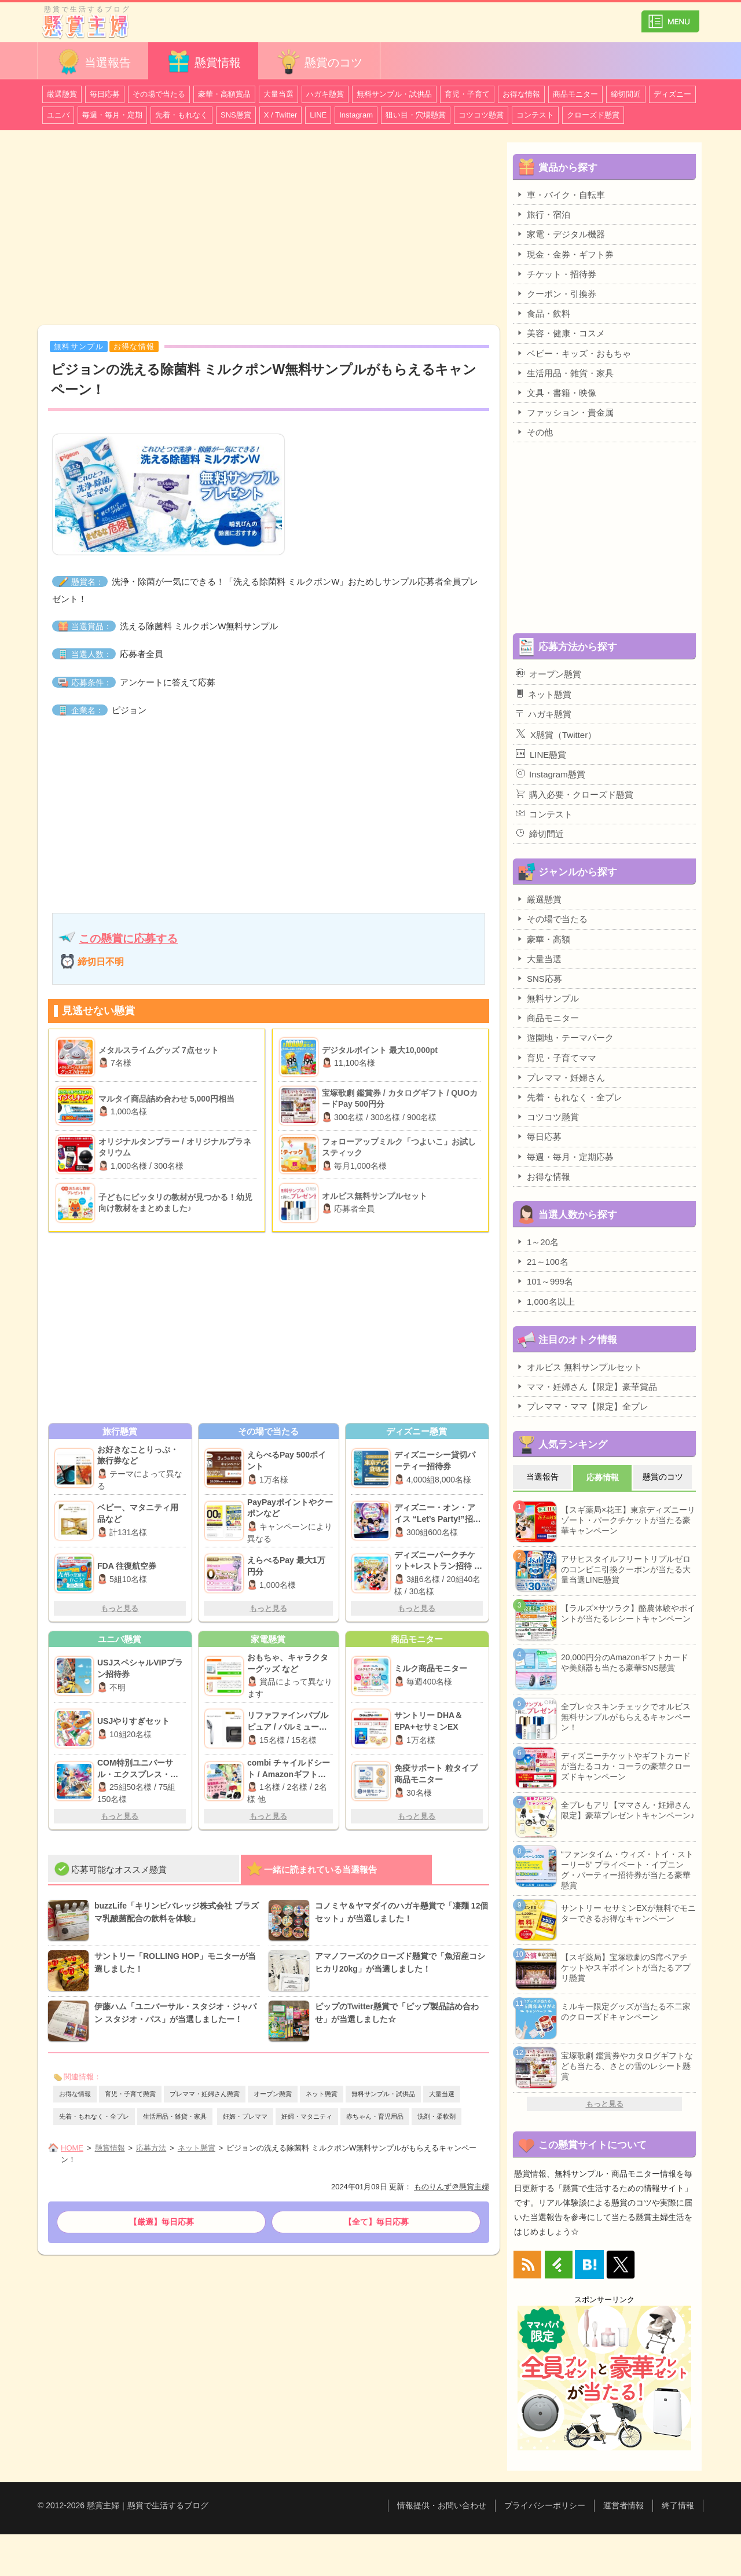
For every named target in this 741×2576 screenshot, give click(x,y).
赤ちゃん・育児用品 (374, 2116)
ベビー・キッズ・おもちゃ (573, 353)
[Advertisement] (269, 229)
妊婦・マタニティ (306, 2116)
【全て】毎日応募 (376, 2221)
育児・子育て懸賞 (130, 2093)
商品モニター (575, 94)
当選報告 (93, 62)
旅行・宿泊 (543, 214)
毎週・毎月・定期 (112, 115)
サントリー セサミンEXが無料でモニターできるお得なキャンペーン (628, 1913)
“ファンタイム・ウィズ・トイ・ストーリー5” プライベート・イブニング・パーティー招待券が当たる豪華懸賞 (627, 1870)
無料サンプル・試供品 (394, 94)
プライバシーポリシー (544, 2505)
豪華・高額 (543, 939)
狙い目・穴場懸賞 (416, 115)
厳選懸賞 (62, 94)
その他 (534, 432)
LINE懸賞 (541, 754)
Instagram (356, 115)
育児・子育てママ (556, 1057)
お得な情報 (521, 94)
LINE (318, 115)
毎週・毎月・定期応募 (565, 1156)
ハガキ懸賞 (325, 94)
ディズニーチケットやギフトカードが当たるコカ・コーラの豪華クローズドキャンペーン (626, 1766)
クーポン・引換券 (556, 293)
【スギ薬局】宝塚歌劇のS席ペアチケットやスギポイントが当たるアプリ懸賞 (626, 1968)
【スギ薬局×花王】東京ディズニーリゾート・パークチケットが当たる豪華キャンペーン (628, 1520)
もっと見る (119, 1608)
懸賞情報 (203, 62)
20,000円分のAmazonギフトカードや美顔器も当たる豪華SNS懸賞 (624, 1662)
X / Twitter (281, 115)
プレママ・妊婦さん (560, 1077)
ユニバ (58, 115)
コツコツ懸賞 (481, 115)
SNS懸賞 (236, 115)
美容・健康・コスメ (560, 333)
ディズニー (672, 94)
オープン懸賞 (273, 2093)
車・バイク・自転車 (560, 194)
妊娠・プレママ (245, 2116)
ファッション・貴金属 (565, 412)
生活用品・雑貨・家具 (175, 2116)
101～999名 (544, 1281)
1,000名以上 (545, 1301)
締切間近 (626, 94)
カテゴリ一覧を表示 (670, 16)
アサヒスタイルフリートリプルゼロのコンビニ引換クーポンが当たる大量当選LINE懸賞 (626, 1569)
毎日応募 (105, 94)
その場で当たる (159, 94)
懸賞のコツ (319, 62)
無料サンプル (547, 998)
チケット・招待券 (556, 274)
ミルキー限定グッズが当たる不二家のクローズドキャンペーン (626, 2011)
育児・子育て (467, 94)
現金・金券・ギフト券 (565, 254)
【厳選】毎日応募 (161, 2221)
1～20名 (537, 1241)
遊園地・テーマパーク (565, 1037)
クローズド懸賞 (593, 115)
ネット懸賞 (322, 2093)
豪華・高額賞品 (224, 94)
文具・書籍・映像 (556, 392)
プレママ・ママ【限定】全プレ (582, 1406)
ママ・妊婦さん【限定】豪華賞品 (586, 1386)
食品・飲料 (543, 313)
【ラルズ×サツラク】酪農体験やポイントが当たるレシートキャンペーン (628, 1613)
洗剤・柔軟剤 (436, 2116)
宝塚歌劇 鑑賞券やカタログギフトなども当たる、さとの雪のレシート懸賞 (627, 2066)
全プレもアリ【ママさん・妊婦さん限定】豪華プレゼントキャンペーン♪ (628, 1810)
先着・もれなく (181, 115)
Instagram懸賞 (550, 774)
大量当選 (278, 94)
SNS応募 (539, 978)
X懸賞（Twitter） (556, 734)
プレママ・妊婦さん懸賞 (205, 2093)
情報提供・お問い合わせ (441, 2505)
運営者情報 (623, 2505)
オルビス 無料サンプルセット (579, 1367)
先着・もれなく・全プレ (94, 2116)
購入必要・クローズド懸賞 (574, 794)
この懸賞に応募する (128, 939)
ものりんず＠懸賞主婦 (451, 2186)
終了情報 (678, 2505)
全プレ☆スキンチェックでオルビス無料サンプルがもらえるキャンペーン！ (626, 1717)
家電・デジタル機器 (560, 234)
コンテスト (535, 115)
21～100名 (542, 1261)
